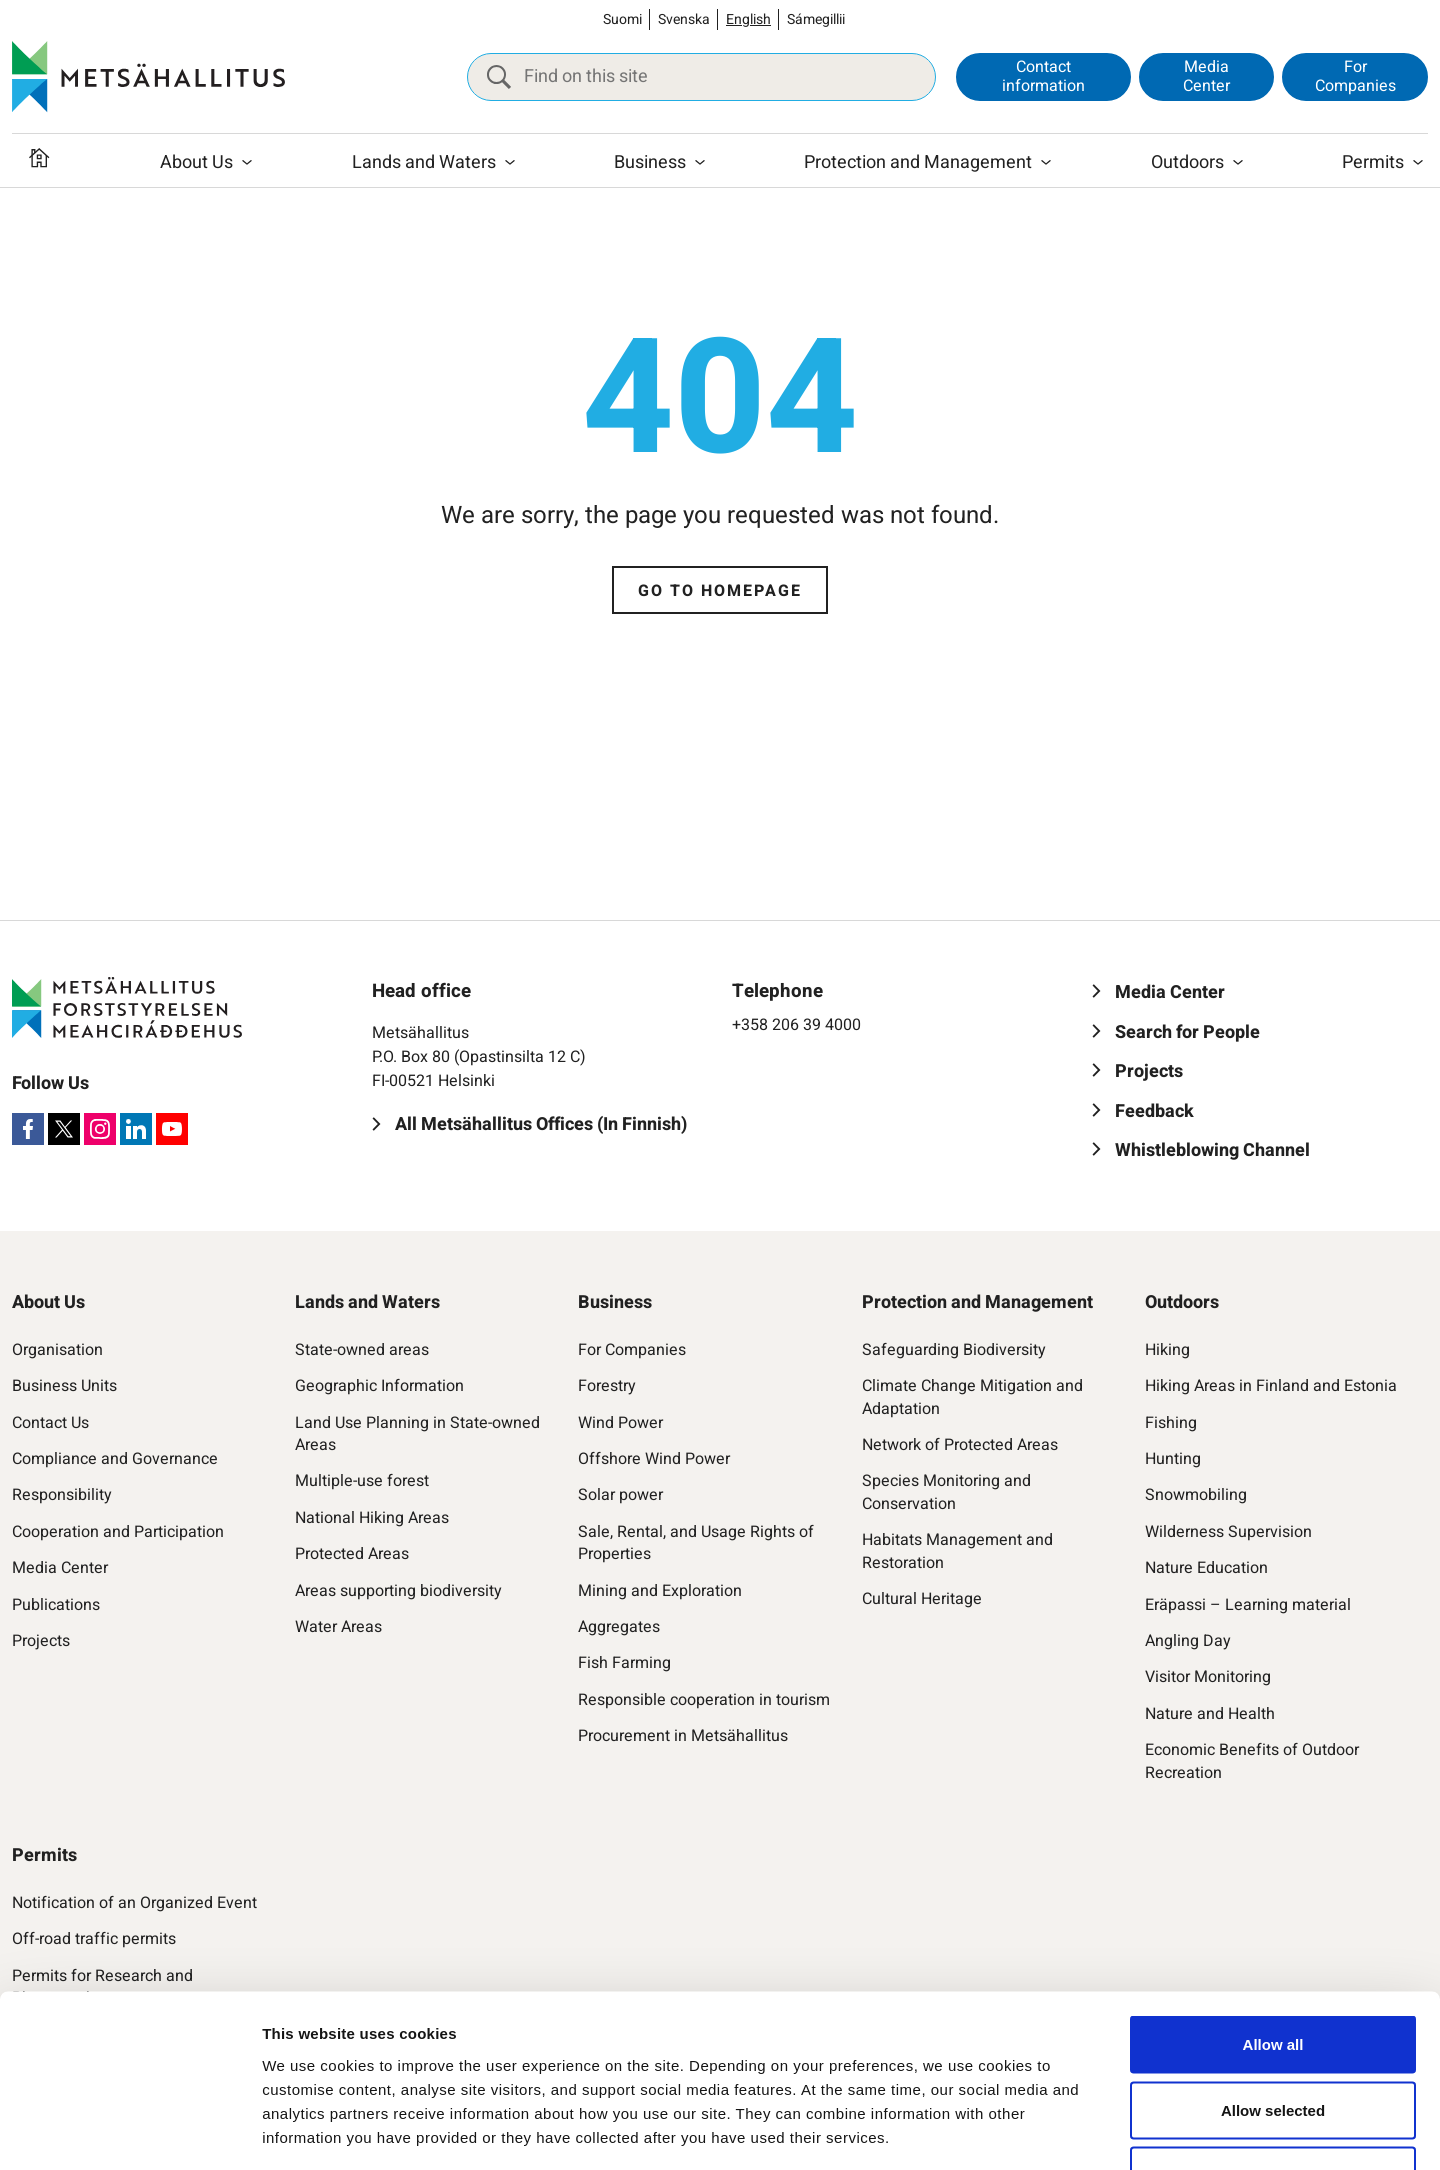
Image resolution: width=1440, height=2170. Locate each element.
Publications (56, 1605)
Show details (1035, 2130)
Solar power (620, 1495)
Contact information (1043, 76)
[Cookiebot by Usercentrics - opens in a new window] (129, 2131)
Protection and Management (918, 162)
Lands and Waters (424, 162)
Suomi (622, 19)
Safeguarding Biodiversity (954, 1350)
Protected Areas (352, 1554)
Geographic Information (379, 1386)
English (748, 19)
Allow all (1273, 1907)
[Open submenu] (247, 163)
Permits (1373, 162)
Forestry (607, 1386)
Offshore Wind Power (654, 1459)
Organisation (57, 1350)
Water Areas (338, 1627)
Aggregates (619, 1627)
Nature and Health (1210, 1714)
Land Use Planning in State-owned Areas (417, 1434)
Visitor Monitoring (1208, 1677)
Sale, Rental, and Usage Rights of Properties (696, 1543)
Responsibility (62, 1495)
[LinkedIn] (136, 1129)
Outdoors (1187, 162)
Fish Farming (624, 1663)
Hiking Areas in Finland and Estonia (1271, 1386)
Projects (41, 1641)
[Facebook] (28, 1129)
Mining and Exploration (660, 1591)
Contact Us (50, 1423)
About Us (196, 162)
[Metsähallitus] (148, 77)
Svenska (684, 19)
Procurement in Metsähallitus (683, 1736)
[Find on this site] (701, 77)
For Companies (1355, 76)
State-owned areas (362, 1350)
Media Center (1206, 76)
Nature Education (1206, 1568)
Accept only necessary (1273, 2038)
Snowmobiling (1196, 1495)
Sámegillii (816, 19)
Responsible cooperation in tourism (704, 1700)
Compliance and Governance (115, 1459)
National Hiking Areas (372, 1518)
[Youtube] (172, 1129)
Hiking (1167, 1350)
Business (650, 162)
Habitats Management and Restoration (957, 1551)
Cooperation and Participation (118, 1532)
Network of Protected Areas (960, 1445)
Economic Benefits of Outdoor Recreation (1252, 1761)
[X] (64, 1129)
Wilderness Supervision (1228, 1532)
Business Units (64, 1386)
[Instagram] (100, 1129)
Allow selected (1273, 1973)
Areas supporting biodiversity (398, 1591)
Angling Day (1188, 1641)
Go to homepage (720, 591)
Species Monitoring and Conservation (946, 1492)
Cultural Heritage (922, 1599)
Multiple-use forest (362, 1481)
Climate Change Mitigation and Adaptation (972, 1397)
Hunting (1173, 1459)
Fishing (1171, 1423)
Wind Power (620, 1423)
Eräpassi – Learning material (1248, 1605)
